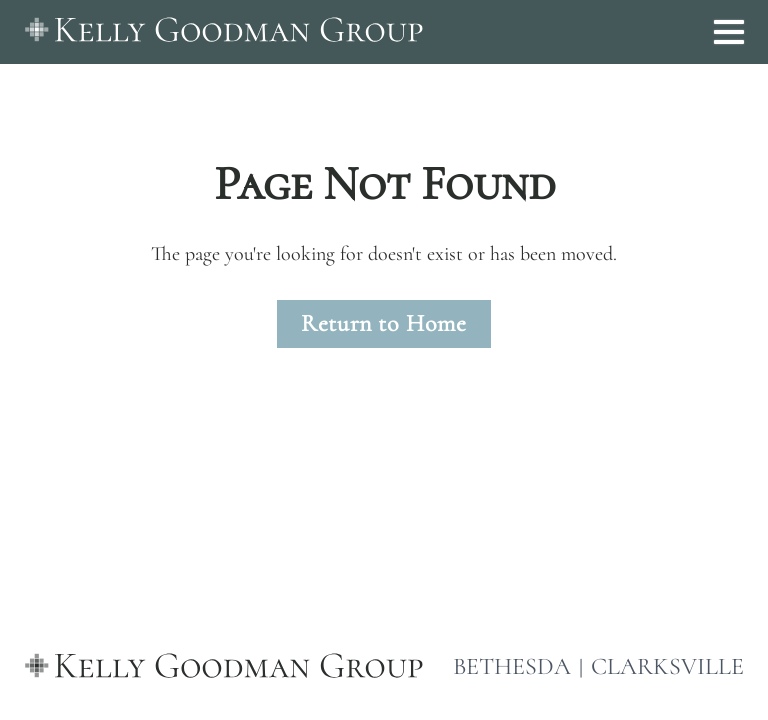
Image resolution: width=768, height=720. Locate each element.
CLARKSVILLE (667, 667)
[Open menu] (729, 32)
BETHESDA (512, 667)
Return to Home (383, 323)
